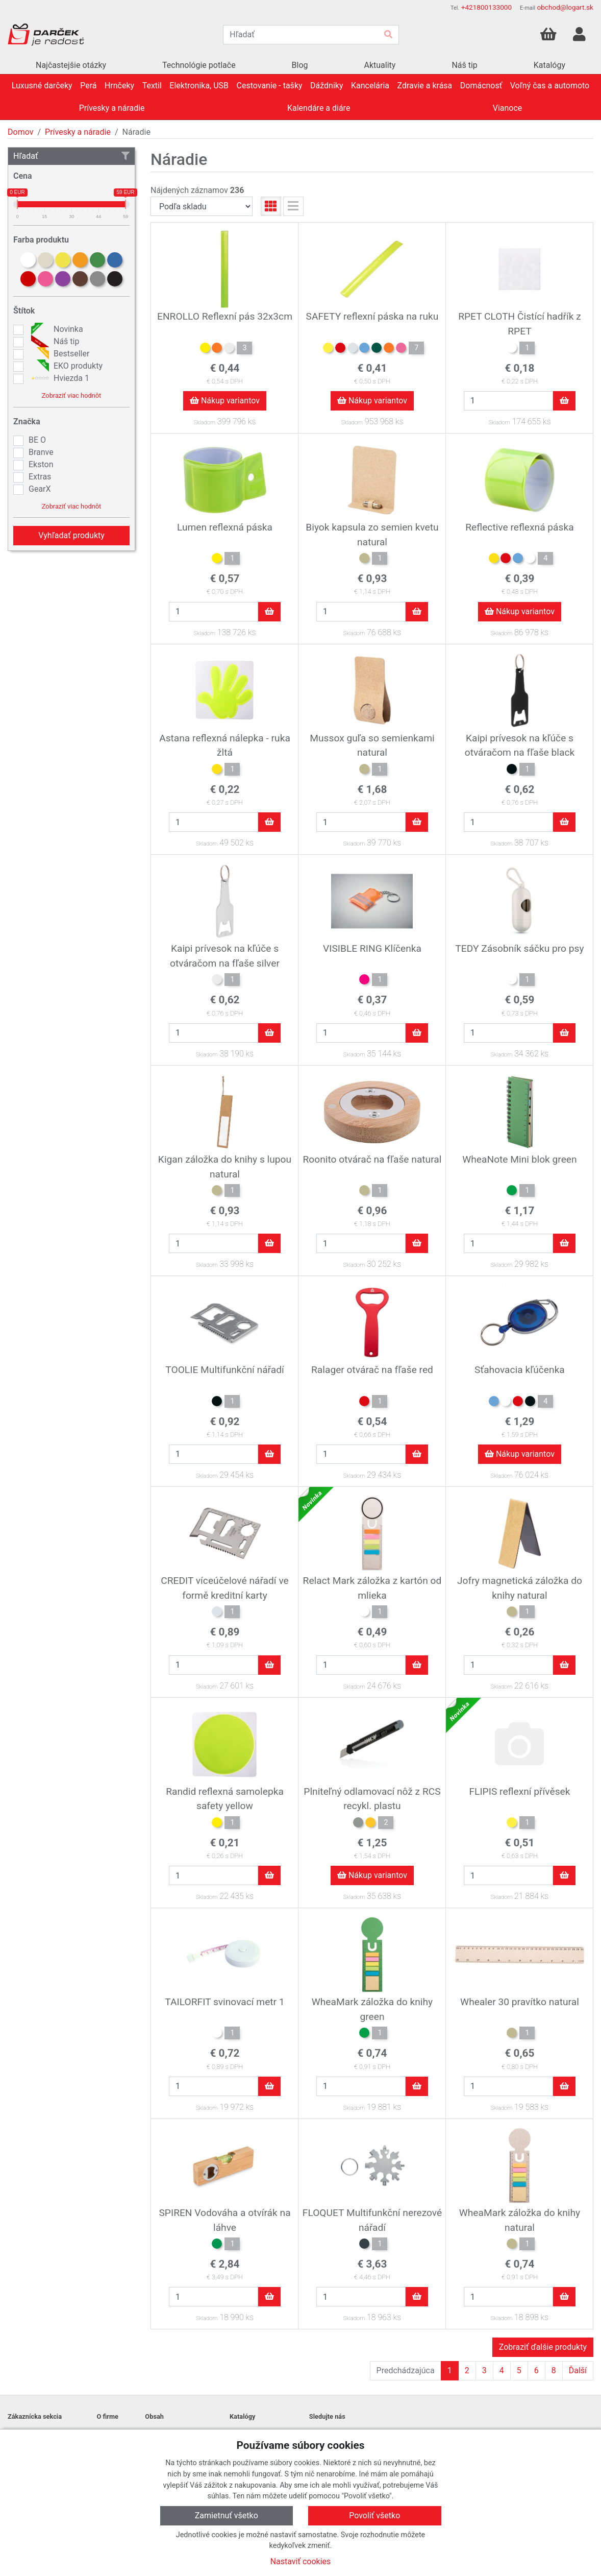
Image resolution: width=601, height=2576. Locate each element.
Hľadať (71, 156)
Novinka (56, 329)
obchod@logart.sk (565, 7)
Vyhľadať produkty (71, 535)
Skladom (204, 422)
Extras (40, 477)
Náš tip (54, 341)
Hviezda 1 (59, 378)
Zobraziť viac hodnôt (71, 395)
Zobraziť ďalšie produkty (543, 2347)
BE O (37, 440)
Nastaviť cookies (300, 2561)
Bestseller (59, 354)
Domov (20, 132)
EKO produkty (66, 366)
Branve (41, 452)
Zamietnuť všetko (226, 2515)
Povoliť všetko (374, 2515)
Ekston (41, 464)
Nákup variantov (225, 400)
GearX (40, 489)
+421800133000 (486, 7)
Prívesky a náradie (78, 132)
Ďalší (578, 2370)
